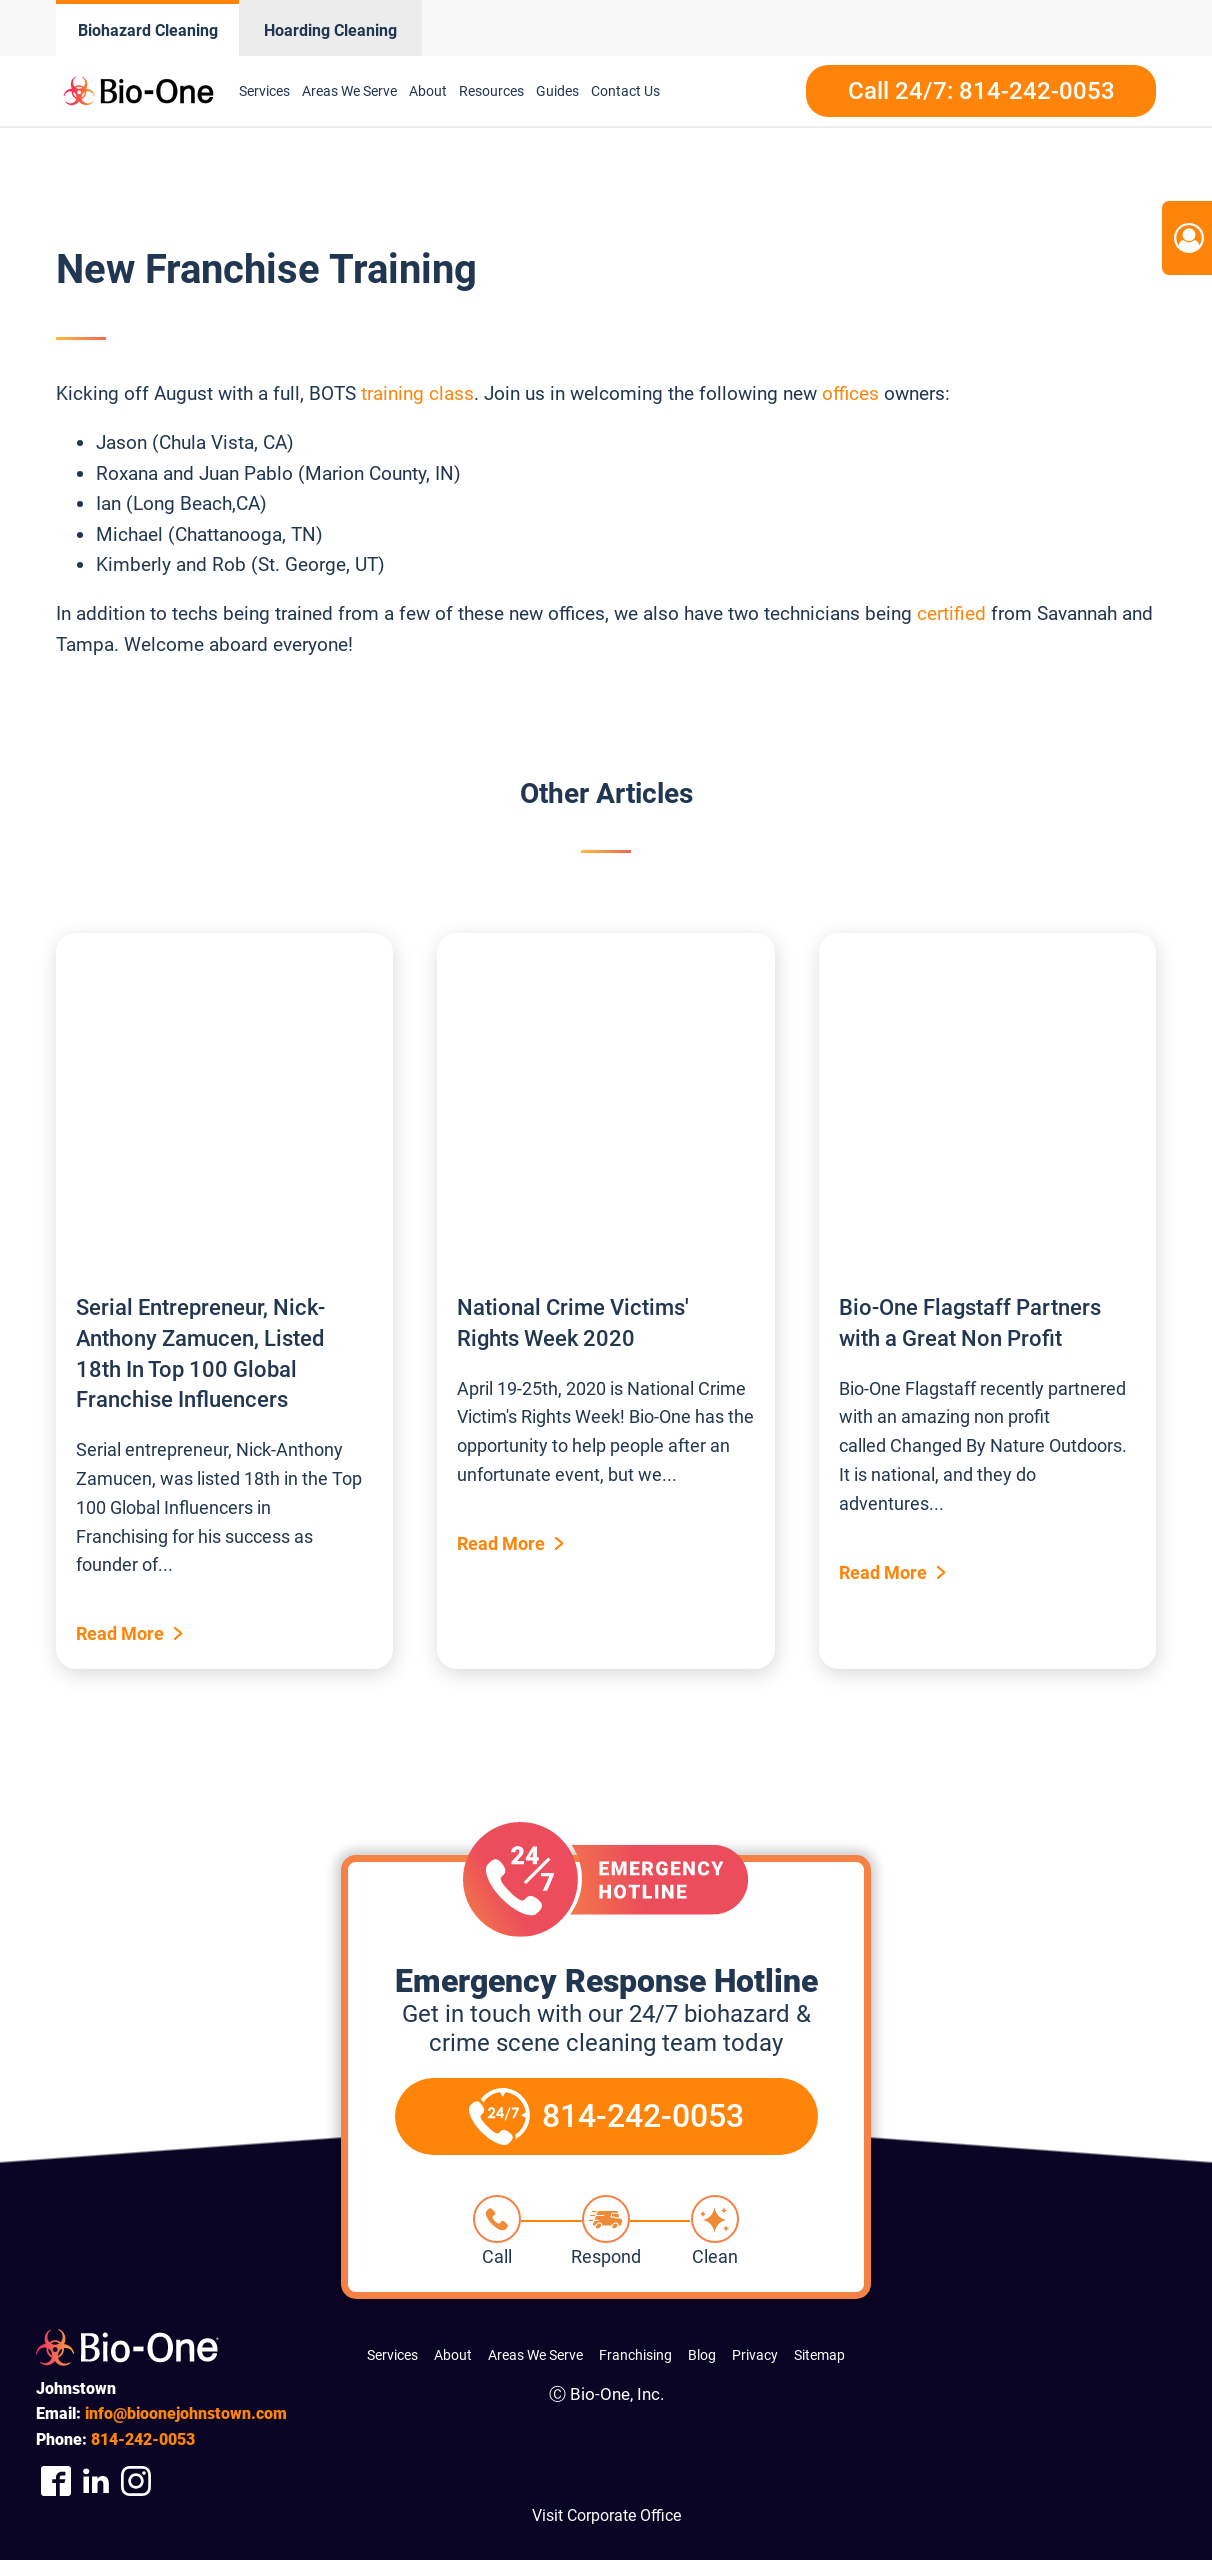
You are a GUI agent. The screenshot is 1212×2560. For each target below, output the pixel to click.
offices (850, 393)
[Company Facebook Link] (56, 2481)
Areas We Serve (349, 91)
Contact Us (625, 91)
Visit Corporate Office (606, 2515)
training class (417, 393)
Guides (557, 91)
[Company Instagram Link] (136, 2481)
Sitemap (819, 2355)
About (428, 91)
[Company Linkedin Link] (96, 2481)
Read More (120, 1633)
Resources (491, 91)
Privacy (755, 2355)
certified (951, 613)
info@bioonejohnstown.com (186, 2413)
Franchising (635, 2355)
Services (264, 91)
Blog (702, 2355)
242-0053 (143, 2439)
